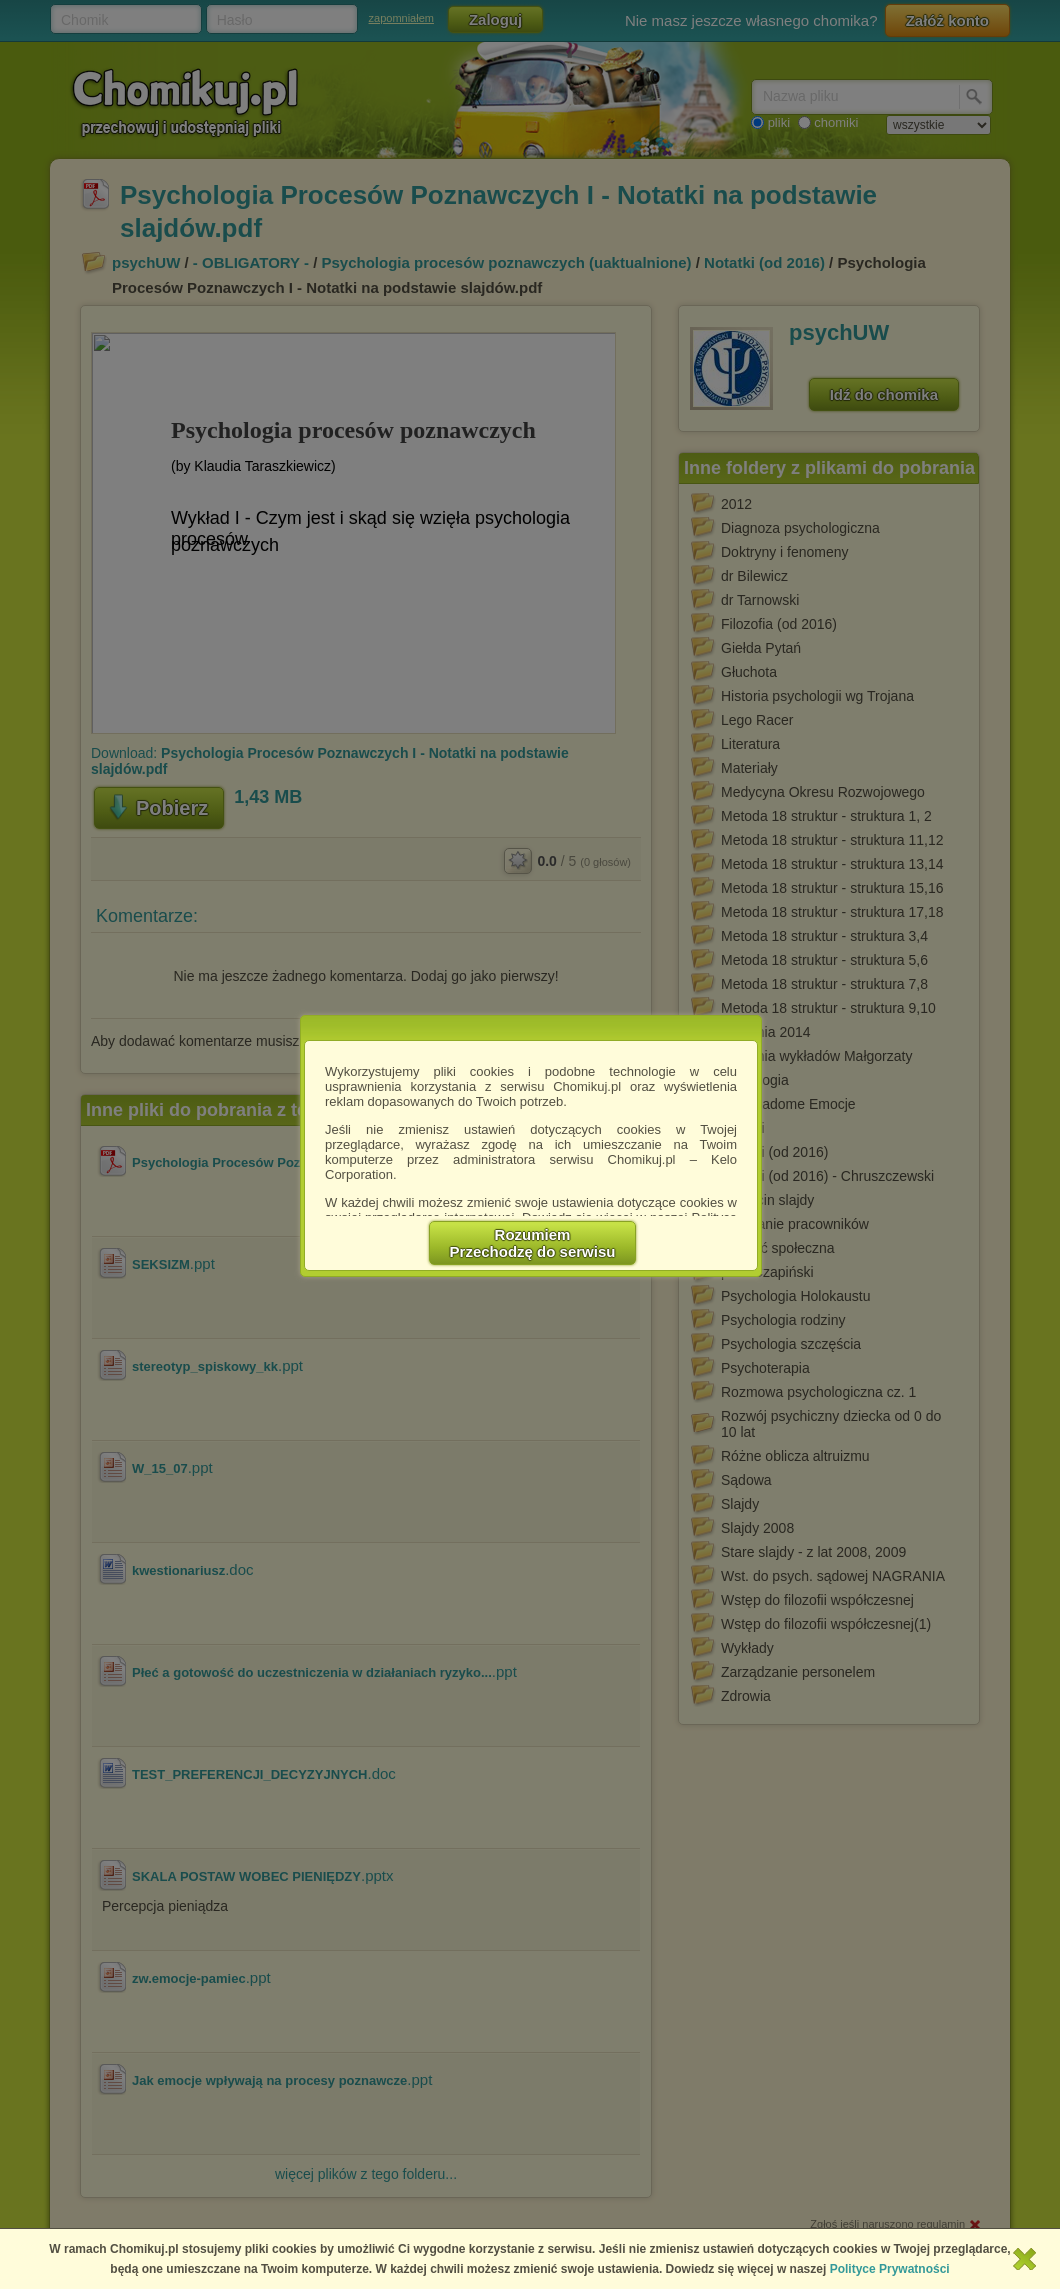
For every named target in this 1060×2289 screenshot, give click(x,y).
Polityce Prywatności (890, 2269)
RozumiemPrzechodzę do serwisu (533, 1243)
